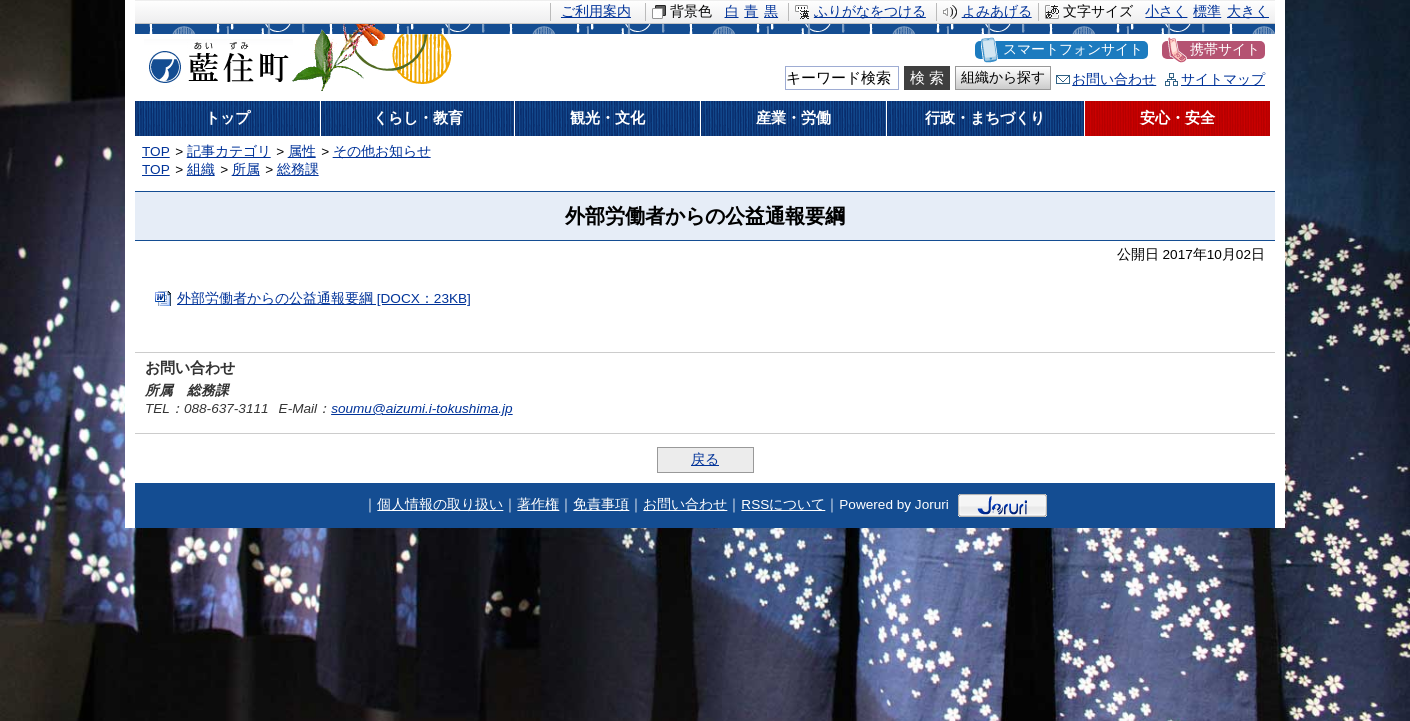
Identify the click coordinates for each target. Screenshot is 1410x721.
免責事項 (601, 504)
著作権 (538, 504)
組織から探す (1003, 77)
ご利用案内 (596, 11)
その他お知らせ (382, 151)
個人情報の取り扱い (440, 504)
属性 (302, 151)
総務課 (298, 169)
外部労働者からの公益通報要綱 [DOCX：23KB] (324, 298)
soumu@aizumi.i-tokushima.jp (422, 408)
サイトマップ (1223, 79)
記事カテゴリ (229, 151)
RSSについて (783, 504)
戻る (705, 459)
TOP (156, 151)
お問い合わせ (1114, 79)
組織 (201, 169)
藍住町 (215, 59)
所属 (246, 169)
